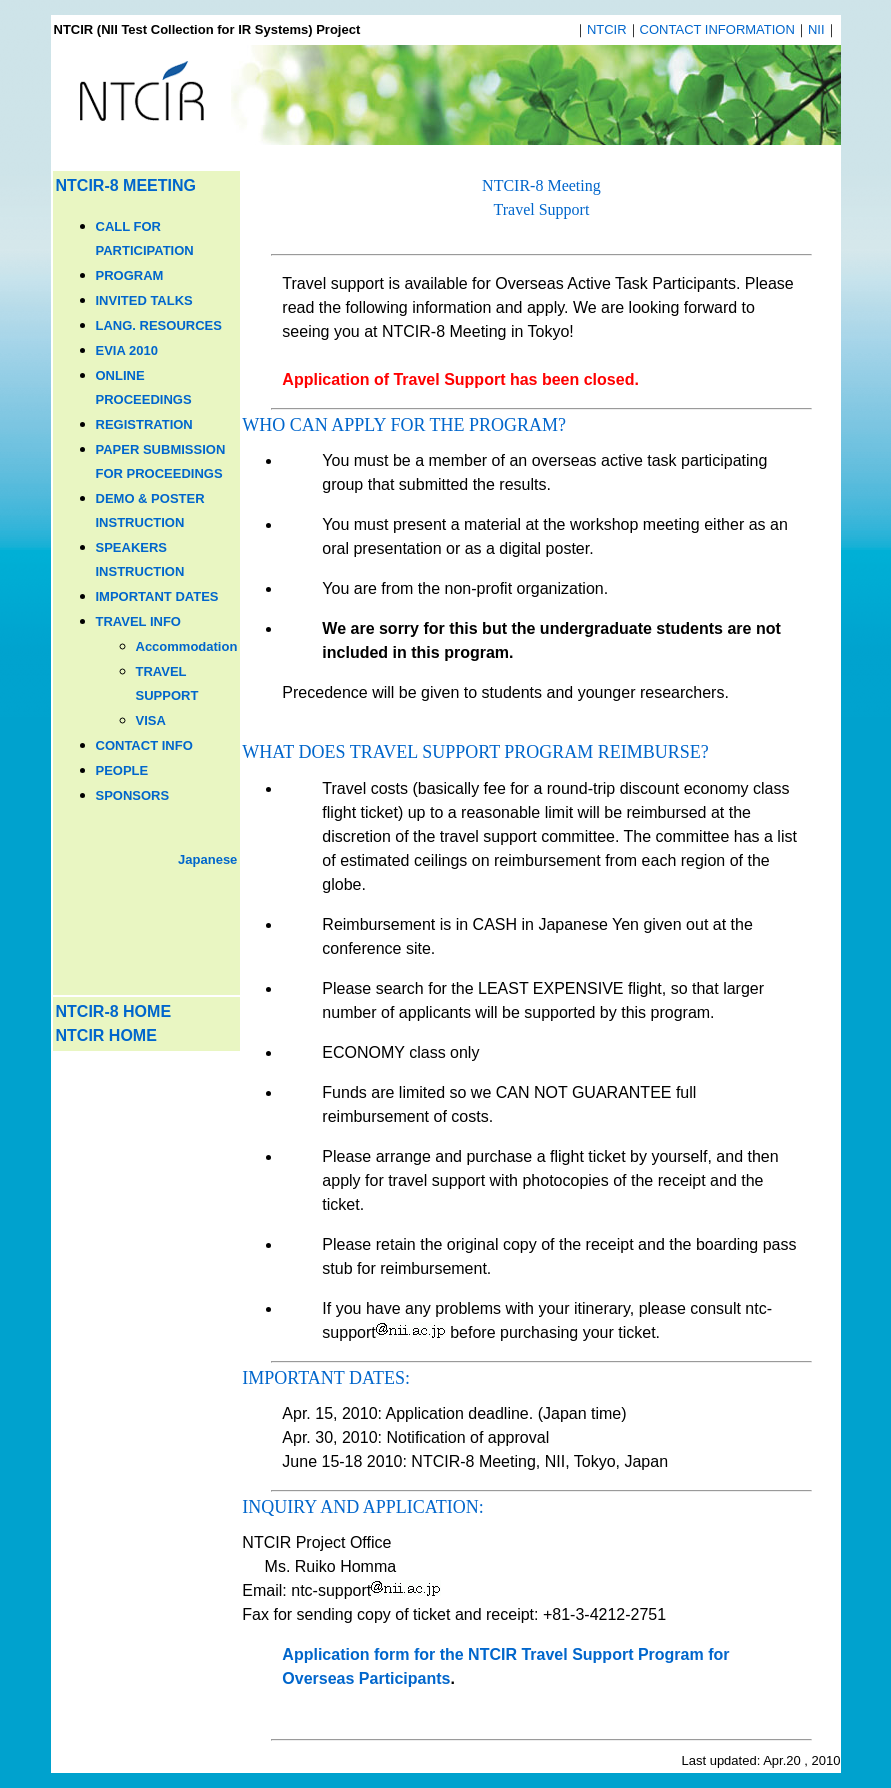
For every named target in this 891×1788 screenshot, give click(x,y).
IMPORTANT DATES (157, 596)
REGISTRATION (144, 424)
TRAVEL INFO (138, 621)
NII (816, 29)
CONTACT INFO (144, 745)
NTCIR (607, 29)
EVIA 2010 (127, 350)
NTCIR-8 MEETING (126, 185)
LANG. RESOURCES (159, 325)
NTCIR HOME (106, 1035)
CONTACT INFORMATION (717, 29)
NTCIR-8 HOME (114, 1011)
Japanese (207, 859)
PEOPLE (122, 770)
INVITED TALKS (144, 300)
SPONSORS (133, 795)
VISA (151, 720)
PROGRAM (130, 275)
